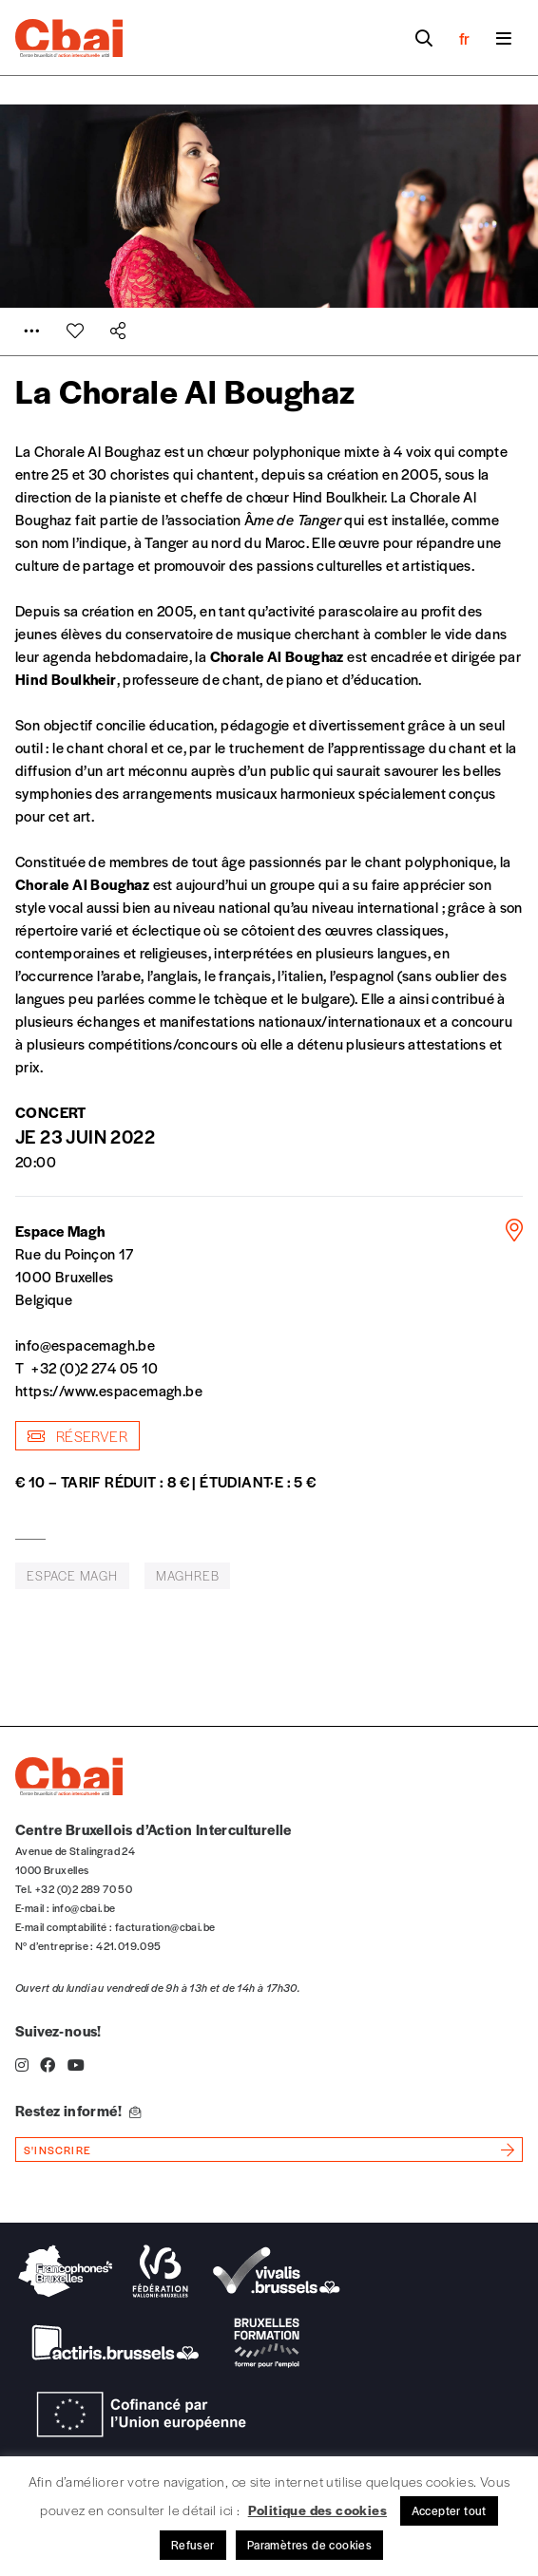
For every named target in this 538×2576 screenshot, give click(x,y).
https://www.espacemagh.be (108, 1390)
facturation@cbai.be (165, 1926)
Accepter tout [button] (449, 2510)
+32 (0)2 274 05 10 (94, 1367)
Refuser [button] (193, 2544)
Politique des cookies (317, 2509)
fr (464, 38)
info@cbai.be (84, 1907)
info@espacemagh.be (85, 1344)
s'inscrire (57, 2149)
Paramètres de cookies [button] (309, 2544)
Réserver (77, 1436)
